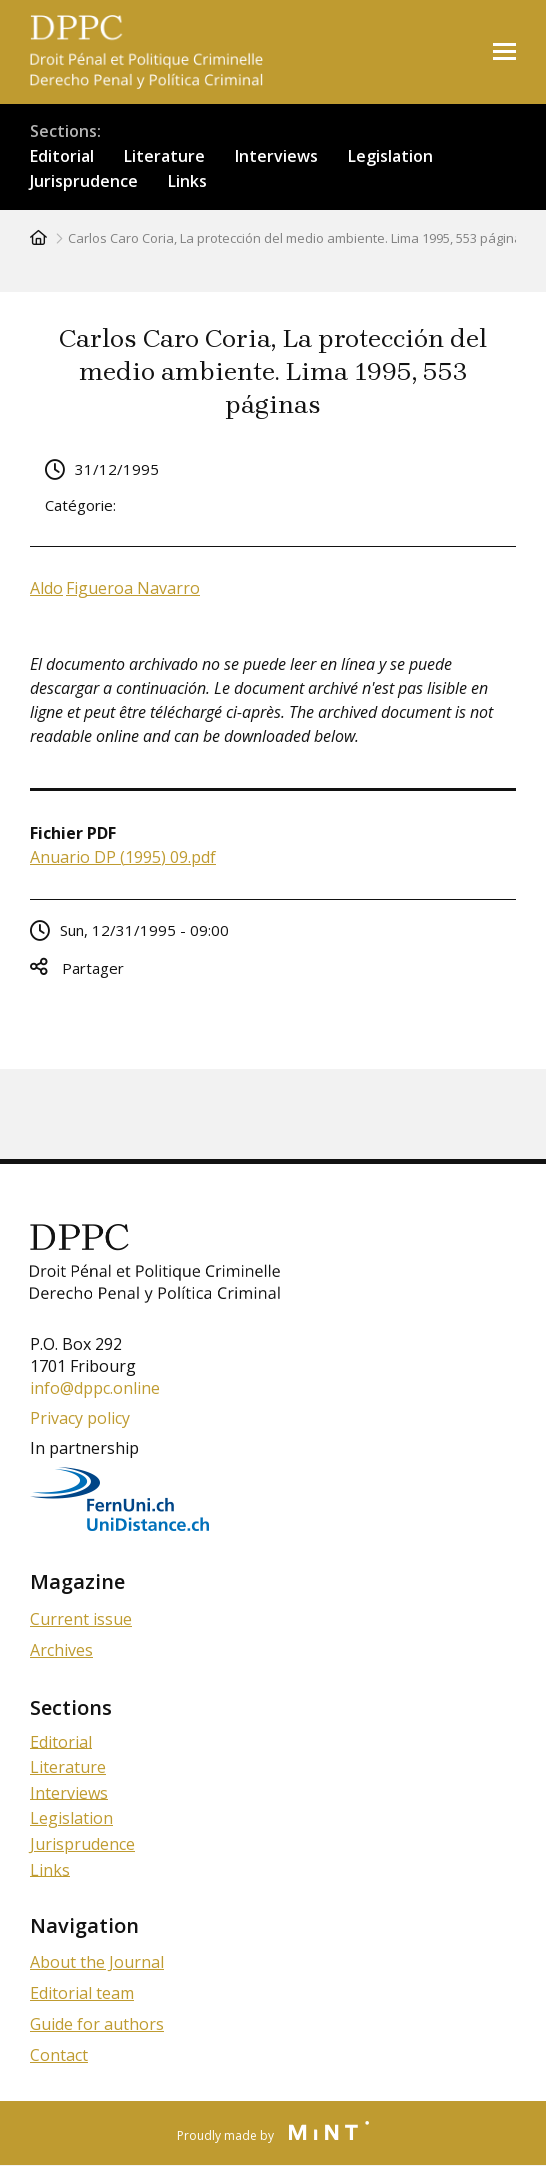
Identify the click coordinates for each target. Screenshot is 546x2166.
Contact (59, 2055)
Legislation (390, 156)
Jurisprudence (84, 181)
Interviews (276, 156)
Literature (164, 156)
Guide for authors (97, 2024)
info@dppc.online (95, 1388)
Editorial (62, 156)
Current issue (81, 1619)
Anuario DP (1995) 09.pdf (123, 857)
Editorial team (82, 1993)
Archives (61, 1650)
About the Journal (97, 1962)
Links (187, 181)
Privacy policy (80, 1418)
